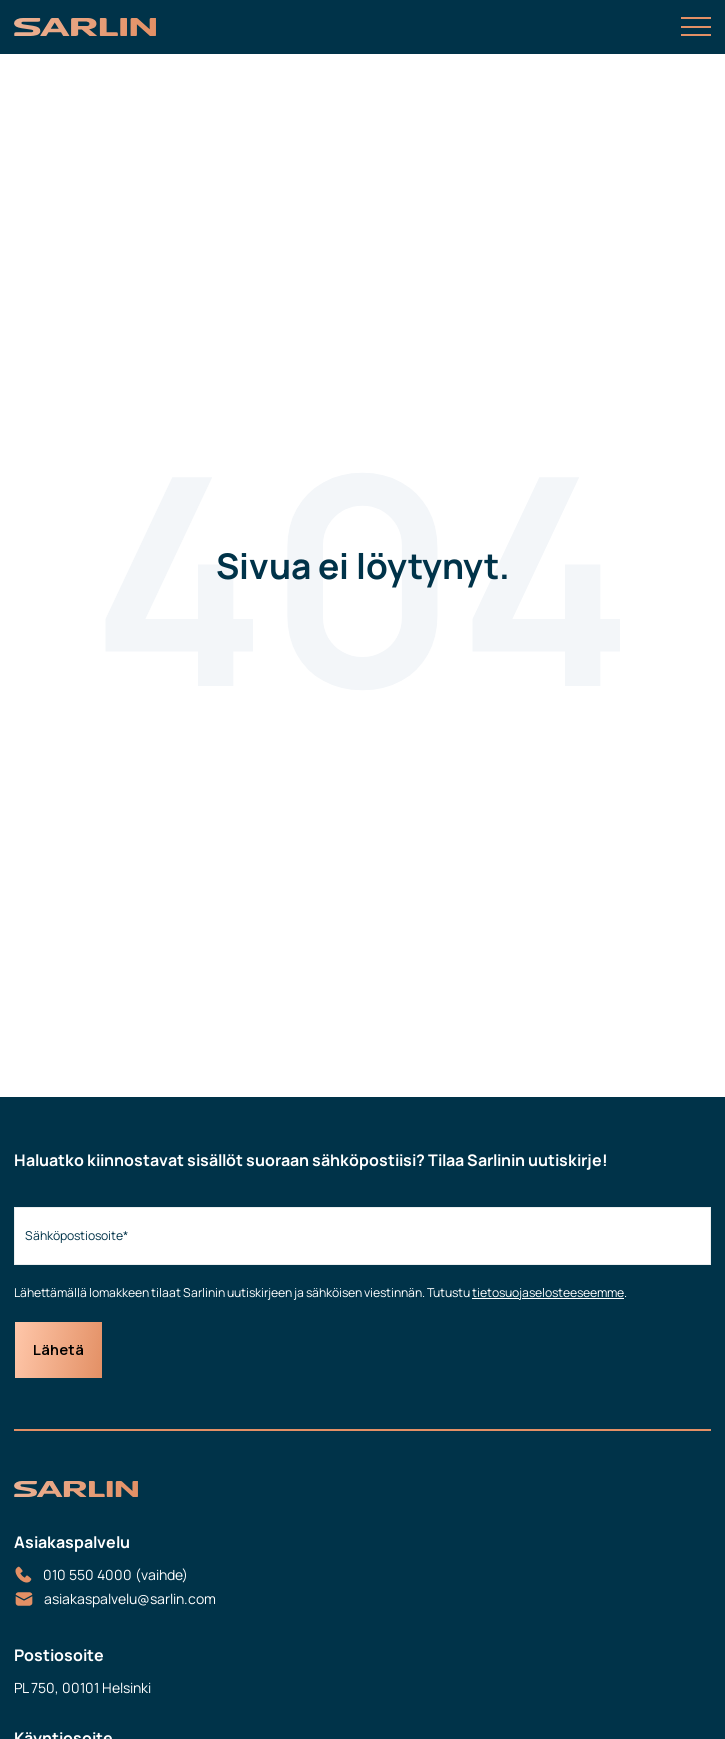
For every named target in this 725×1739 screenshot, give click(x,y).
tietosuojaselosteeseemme (548, 1292)
